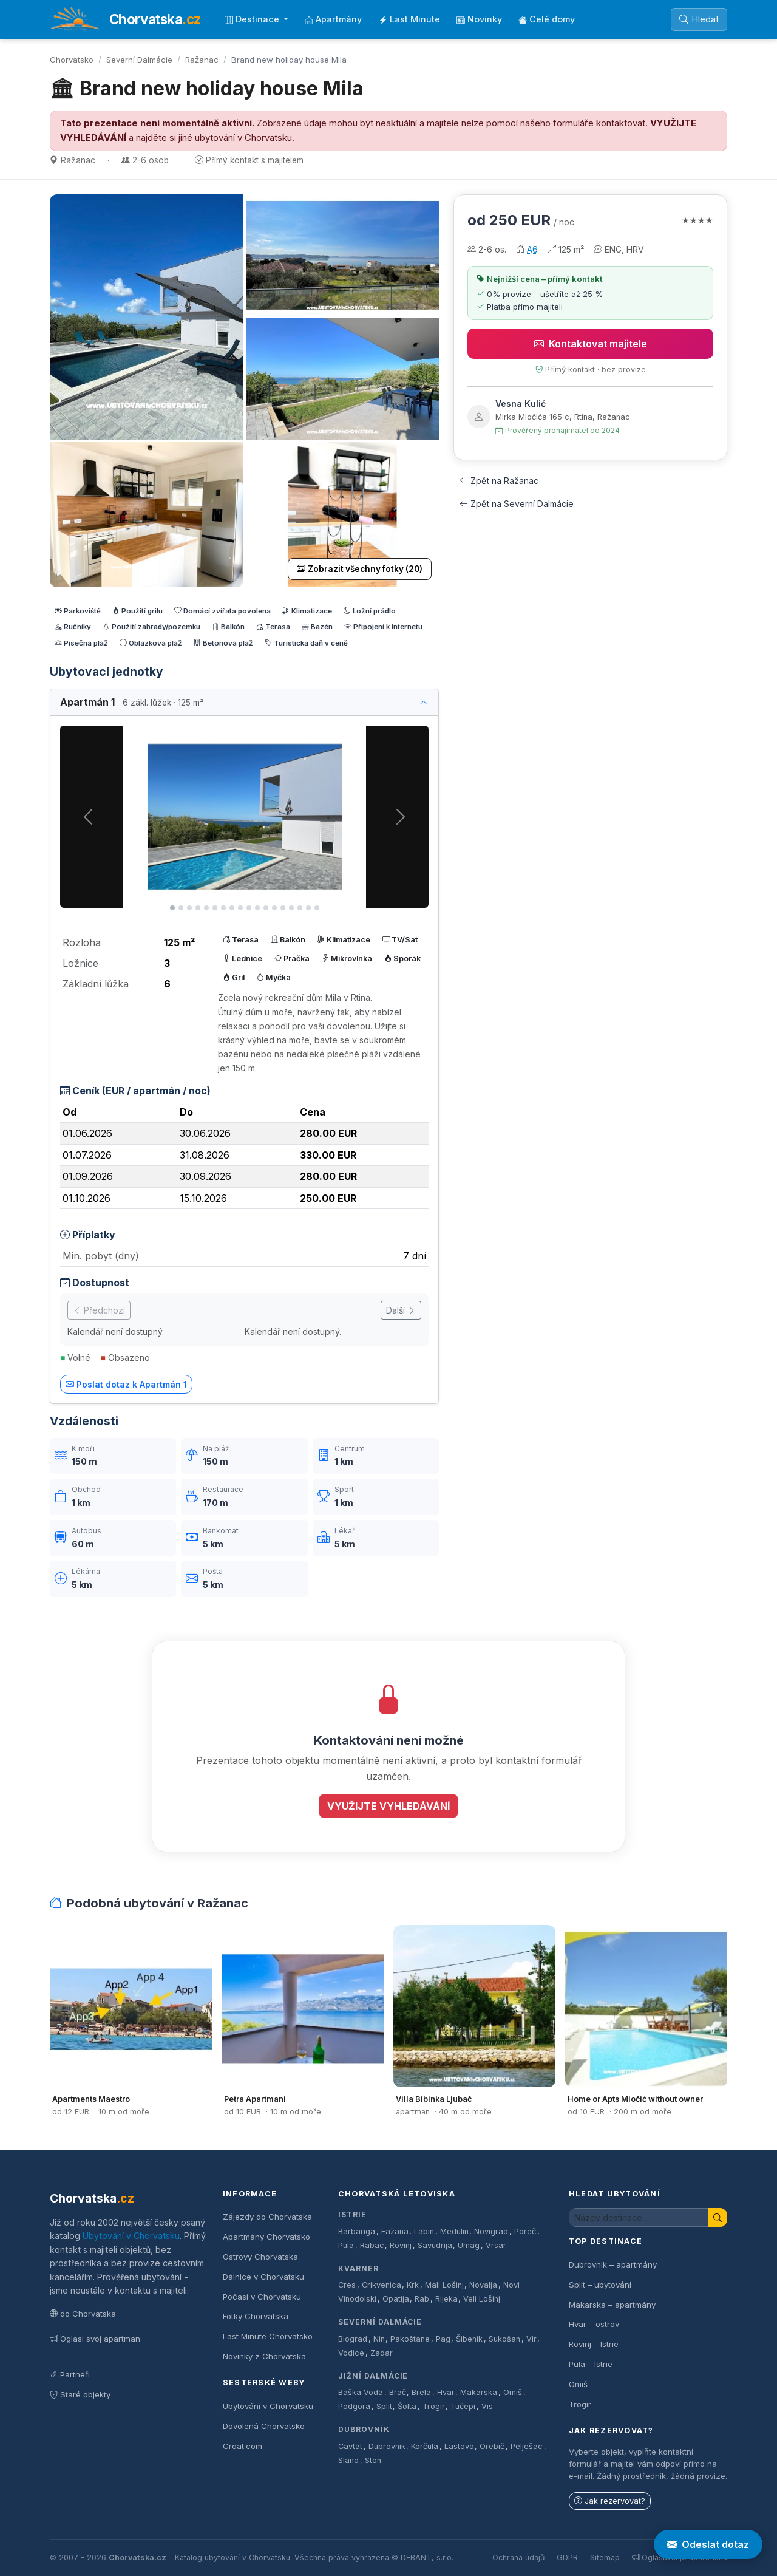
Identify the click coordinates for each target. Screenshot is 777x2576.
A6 (532, 249)
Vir (531, 2338)
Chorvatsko (71, 59)
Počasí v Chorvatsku (262, 2297)
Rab (422, 2298)
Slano (348, 2460)
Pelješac (527, 2446)
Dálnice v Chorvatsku (263, 2276)
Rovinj (401, 2245)
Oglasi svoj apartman (95, 2338)
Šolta (407, 2406)
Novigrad (491, 2231)
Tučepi (462, 2406)
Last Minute (409, 19)
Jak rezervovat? (609, 2501)
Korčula (424, 2446)
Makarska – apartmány (612, 2304)
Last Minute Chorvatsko (268, 2336)
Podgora (354, 2406)
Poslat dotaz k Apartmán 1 (126, 1384)
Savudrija (435, 2245)
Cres (347, 2284)
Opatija (395, 2298)
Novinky (479, 19)
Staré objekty (80, 2394)
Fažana (395, 2231)
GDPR (567, 2557)
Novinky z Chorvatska (264, 2356)
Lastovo (459, 2446)
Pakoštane (410, 2338)
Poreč (525, 2231)
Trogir (433, 2406)
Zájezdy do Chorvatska (267, 2216)
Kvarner (358, 2268)
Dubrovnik (386, 2446)
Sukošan (504, 2338)
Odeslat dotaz (708, 2544)
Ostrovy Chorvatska (260, 2256)
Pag (443, 2338)
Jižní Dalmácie (373, 2375)
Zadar (381, 2352)
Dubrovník (364, 2429)
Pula (346, 2245)
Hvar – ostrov (594, 2324)
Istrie (352, 2214)
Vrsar (496, 2245)
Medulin (454, 2231)
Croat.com (242, 2446)
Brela (421, 2392)
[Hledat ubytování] (638, 2217)
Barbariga (356, 2231)
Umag (469, 2245)
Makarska (478, 2392)
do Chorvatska (83, 2314)
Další (401, 1310)
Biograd (352, 2338)
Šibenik (469, 2338)
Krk (413, 2284)
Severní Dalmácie (139, 59)
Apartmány (333, 19)
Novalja (483, 2284)
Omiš (512, 2392)
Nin (379, 2338)
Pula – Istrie (590, 2364)
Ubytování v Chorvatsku (131, 2235)
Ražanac (202, 59)
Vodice (351, 2352)
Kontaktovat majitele (590, 344)
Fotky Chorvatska (255, 2316)
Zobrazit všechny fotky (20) (359, 569)
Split (384, 2406)
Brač (397, 2392)
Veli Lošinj (481, 2298)
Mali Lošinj (444, 2284)
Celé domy (546, 19)
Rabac (372, 2245)
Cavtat (350, 2446)
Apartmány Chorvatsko (266, 2236)
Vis (487, 2406)
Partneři (70, 2374)
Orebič (492, 2446)
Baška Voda (360, 2392)
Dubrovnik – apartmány (613, 2264)
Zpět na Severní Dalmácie (517, 504)
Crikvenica (381, 2284)
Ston (373, 2460)
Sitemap (605, 2557)
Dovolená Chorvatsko (264, 2426)
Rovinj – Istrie (594, 2344)
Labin (424, 2231)
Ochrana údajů (518, 2557)
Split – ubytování (600, 2284)
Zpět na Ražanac (499, 480)
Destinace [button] (253, 19)
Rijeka (446, 2298)
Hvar (446, 2392)
